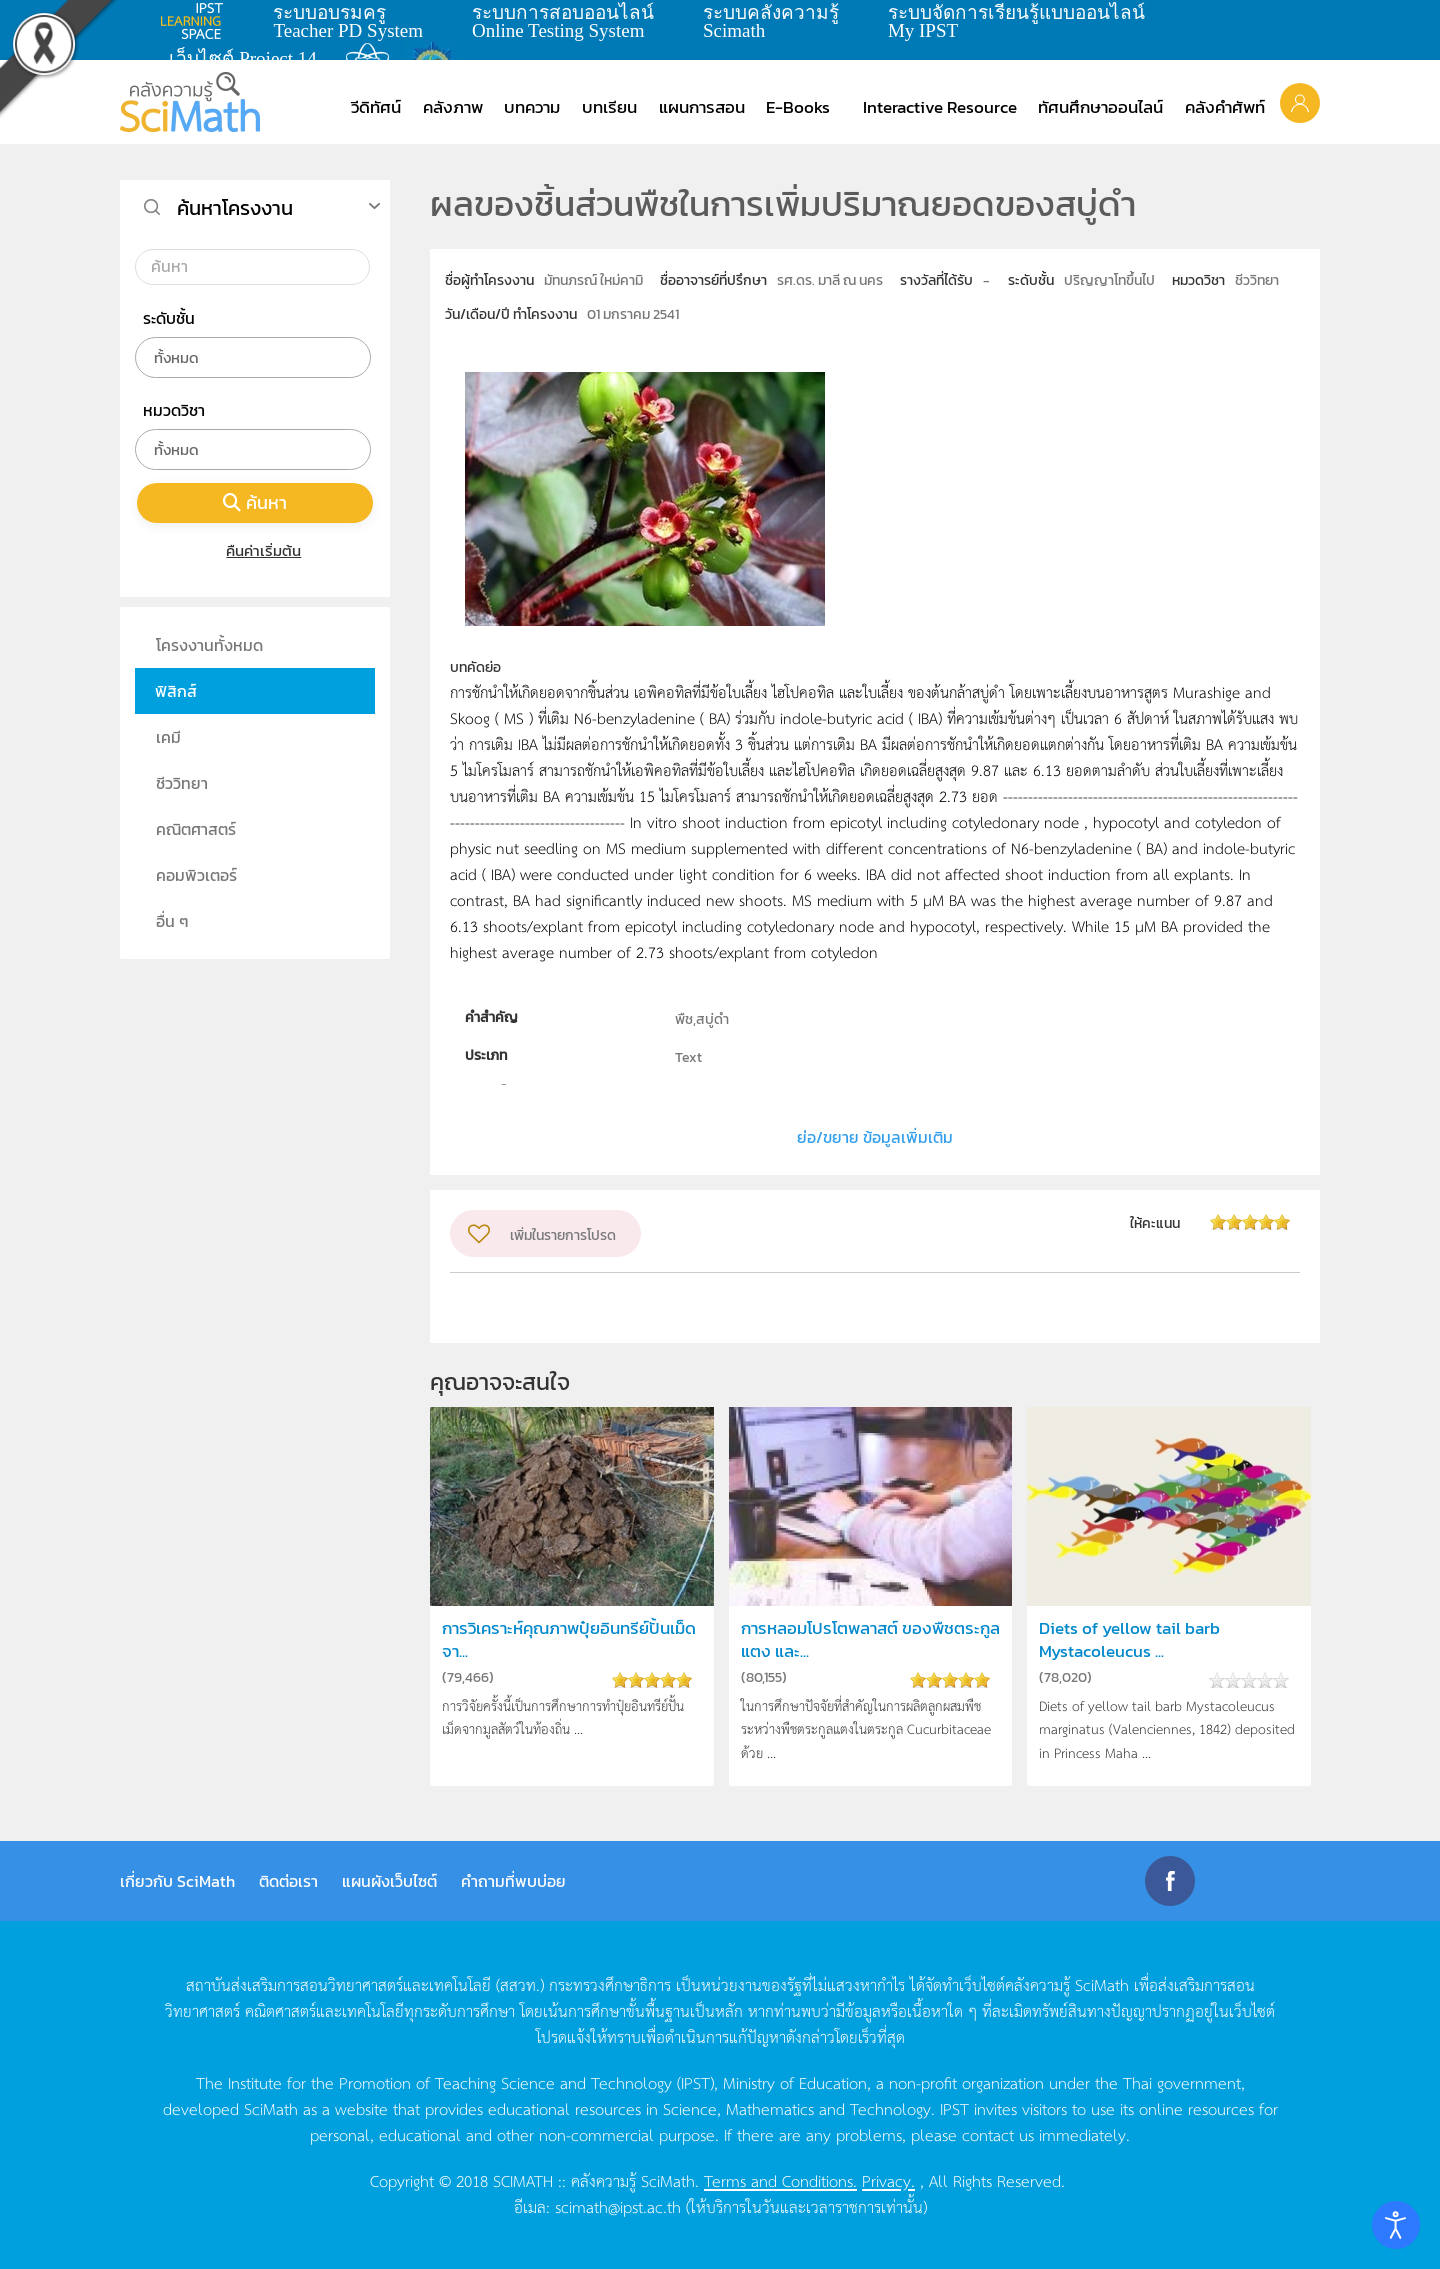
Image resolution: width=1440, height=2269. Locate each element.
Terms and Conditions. (780, 2180)
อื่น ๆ (172, 921)
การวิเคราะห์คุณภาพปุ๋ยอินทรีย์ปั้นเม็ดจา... (569, 1640)
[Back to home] (190, 102)
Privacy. (888, 2180)
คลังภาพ (453, 107)
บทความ (532, 107)
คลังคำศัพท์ (1225, 107)
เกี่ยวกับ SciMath (177, 1881)
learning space (197, 21)
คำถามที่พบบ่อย (513, 1881)
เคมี (168, 737)
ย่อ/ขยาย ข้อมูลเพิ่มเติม (875, 1137)
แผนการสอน (702, 107)
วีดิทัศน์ (376, 107)
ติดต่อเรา (288, 1881)
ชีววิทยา (182, 783)
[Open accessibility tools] (1396, 2225)
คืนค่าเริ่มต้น (255, 550)
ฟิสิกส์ (176, 691)
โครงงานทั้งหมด (209, 645)
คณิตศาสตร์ (196, 829)
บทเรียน (609, 107)
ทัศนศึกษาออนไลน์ (1100, 107)
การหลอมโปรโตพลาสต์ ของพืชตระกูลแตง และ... (870, 1640)
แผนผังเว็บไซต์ (389, 1881)
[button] (1300, 102)
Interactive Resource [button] (940, 107)
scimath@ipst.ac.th (618, 2206)
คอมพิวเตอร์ (196, 875)
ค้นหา (255, 502)
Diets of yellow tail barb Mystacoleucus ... (1129, 1640)
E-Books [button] (798, 107)
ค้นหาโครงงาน (235, 208)
